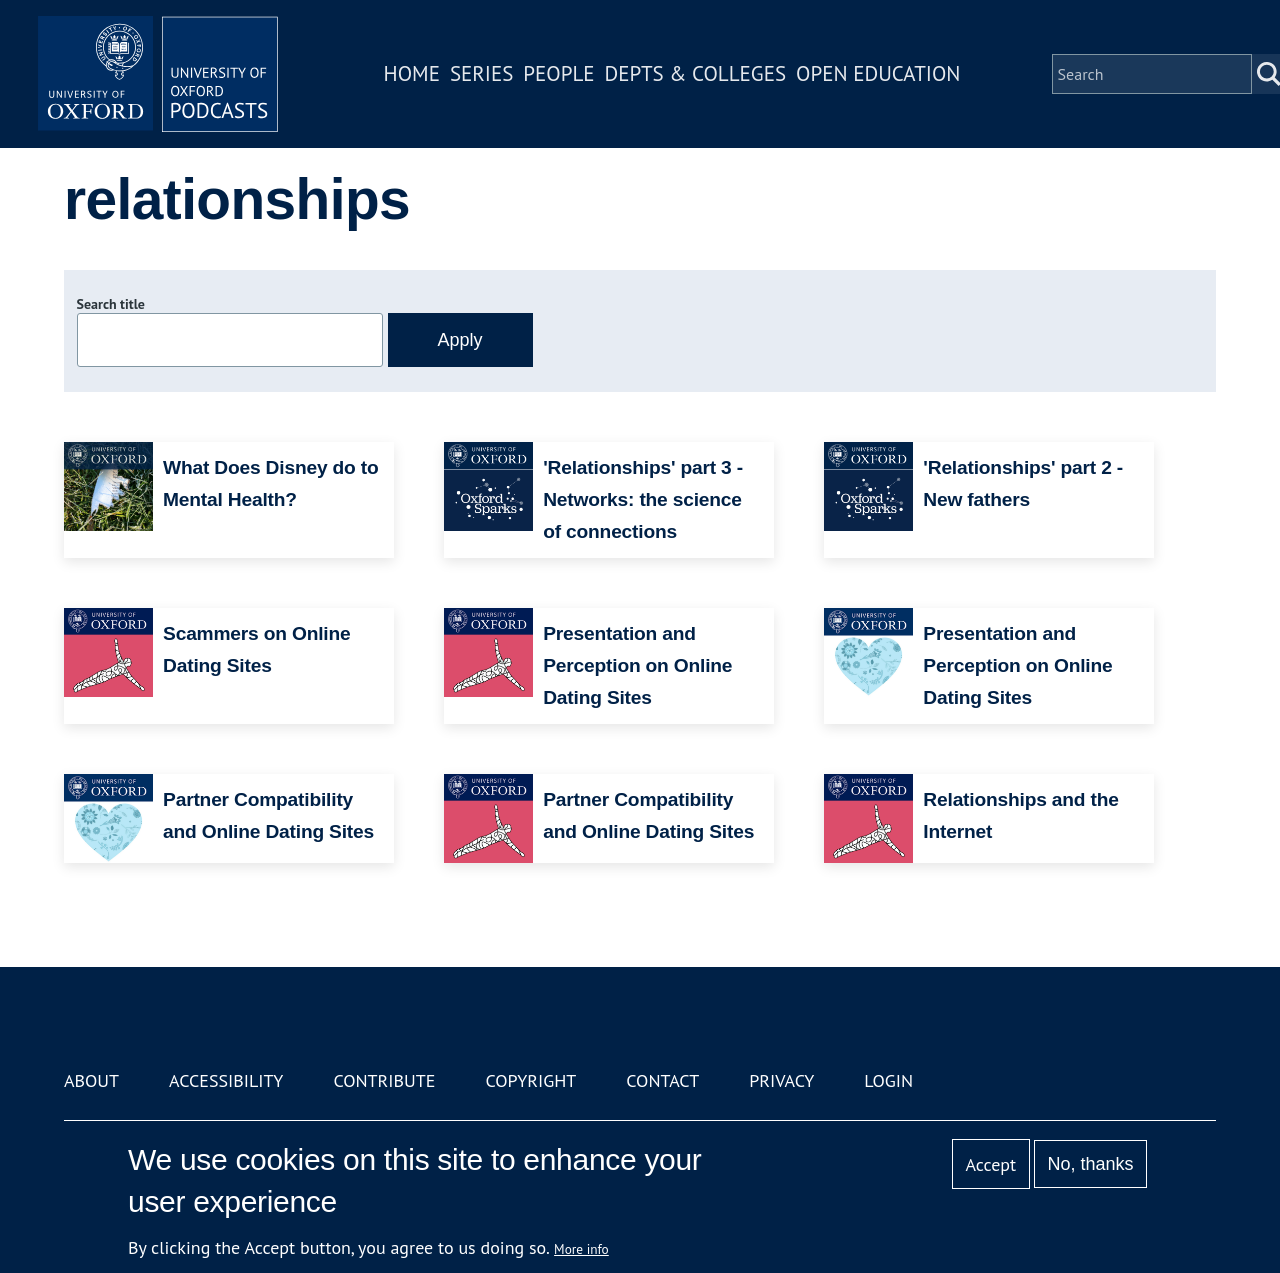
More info (581, 1249)
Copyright (530, 1080)
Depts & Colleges (696, 73)
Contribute (384, 1080)
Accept (990, 1164)
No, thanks (1090, 1164)
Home (412, 73)
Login (888, 1080)
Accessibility (226, 1080)
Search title (111, 304)
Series (481, 73)
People (558, 73)
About (91, 1080)
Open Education (878, 73)
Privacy (781, 1080)
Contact (662, 1080)
